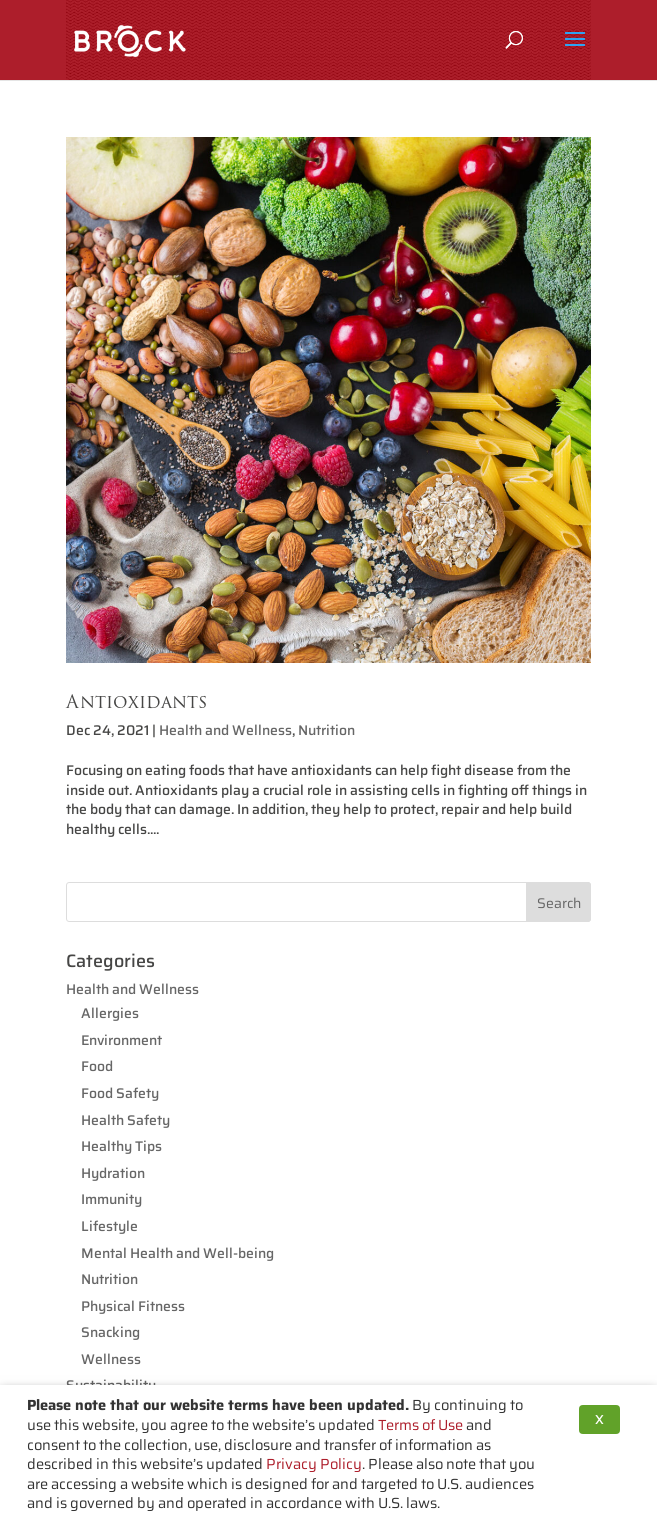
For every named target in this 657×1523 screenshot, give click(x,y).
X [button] (599, 1419)
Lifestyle (109, 1226)
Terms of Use (420, 1424)
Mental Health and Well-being (177, 1253)
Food (97, 1066)
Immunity (111, 1199)
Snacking (110, 1332)
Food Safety (120, 1093)
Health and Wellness (225, 730)
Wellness (111, 1359)
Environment (121, 1040)
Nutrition (326, 730)
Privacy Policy (314, 1463)
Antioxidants (136, 701)
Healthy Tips (121, 1146)
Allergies (110, 1013)
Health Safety (125, 1120)
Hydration (113, 1173)
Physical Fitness (133, 1306)
